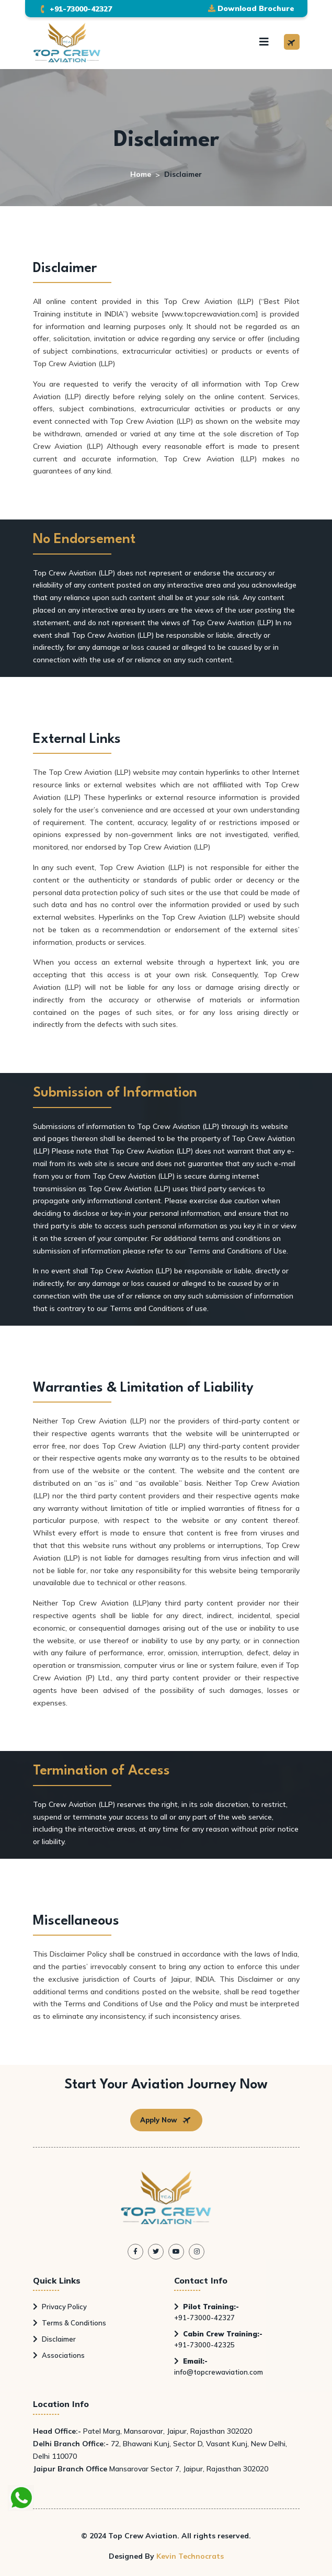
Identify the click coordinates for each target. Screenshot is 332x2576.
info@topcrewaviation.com (218, 2366)
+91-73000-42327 (206, 2312)
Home (140, 174)
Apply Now (166, 2120)
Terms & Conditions (69, 2323)
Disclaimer (54, 2339)
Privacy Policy (60, 2306)
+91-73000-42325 (218, 2339)
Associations (59, 2355)
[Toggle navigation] (264, 42)
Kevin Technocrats (190, 2556)
